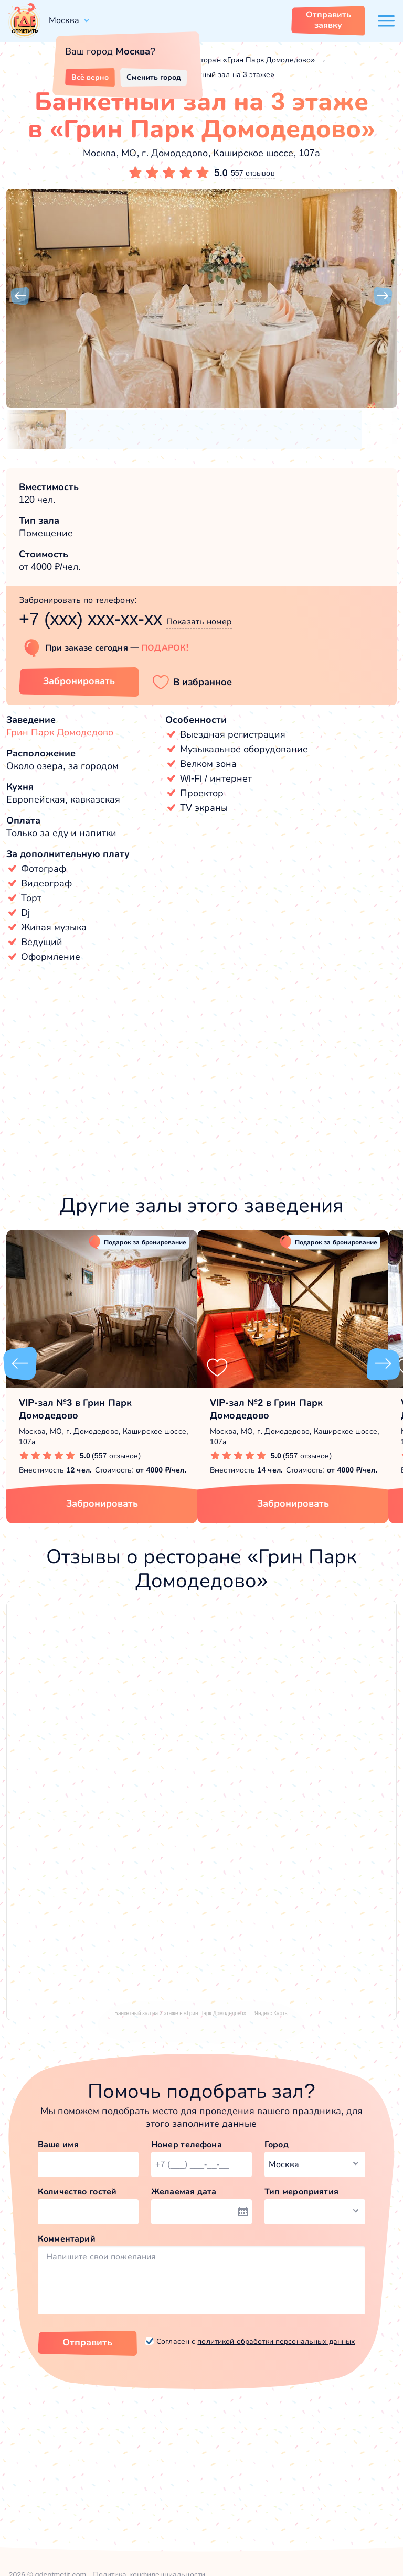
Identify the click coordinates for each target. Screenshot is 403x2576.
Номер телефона (186, 2144)
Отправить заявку (328, 19)
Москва (64, 20)
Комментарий (67, 2238)
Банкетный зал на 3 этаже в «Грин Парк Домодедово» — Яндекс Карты (201, 2013)
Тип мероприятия (301, 2191)
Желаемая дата (184, 2191)
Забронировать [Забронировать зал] (79, 681)
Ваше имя (58, 2144)
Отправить (87, 2342)
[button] (19, 296)
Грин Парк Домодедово (59, 732)
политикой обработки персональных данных (276, 2341)
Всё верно (90, 77)
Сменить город (153, 77)
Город (276, 2144)
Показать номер (199, 621)
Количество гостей (77, 2191)
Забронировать (102, 1503)
